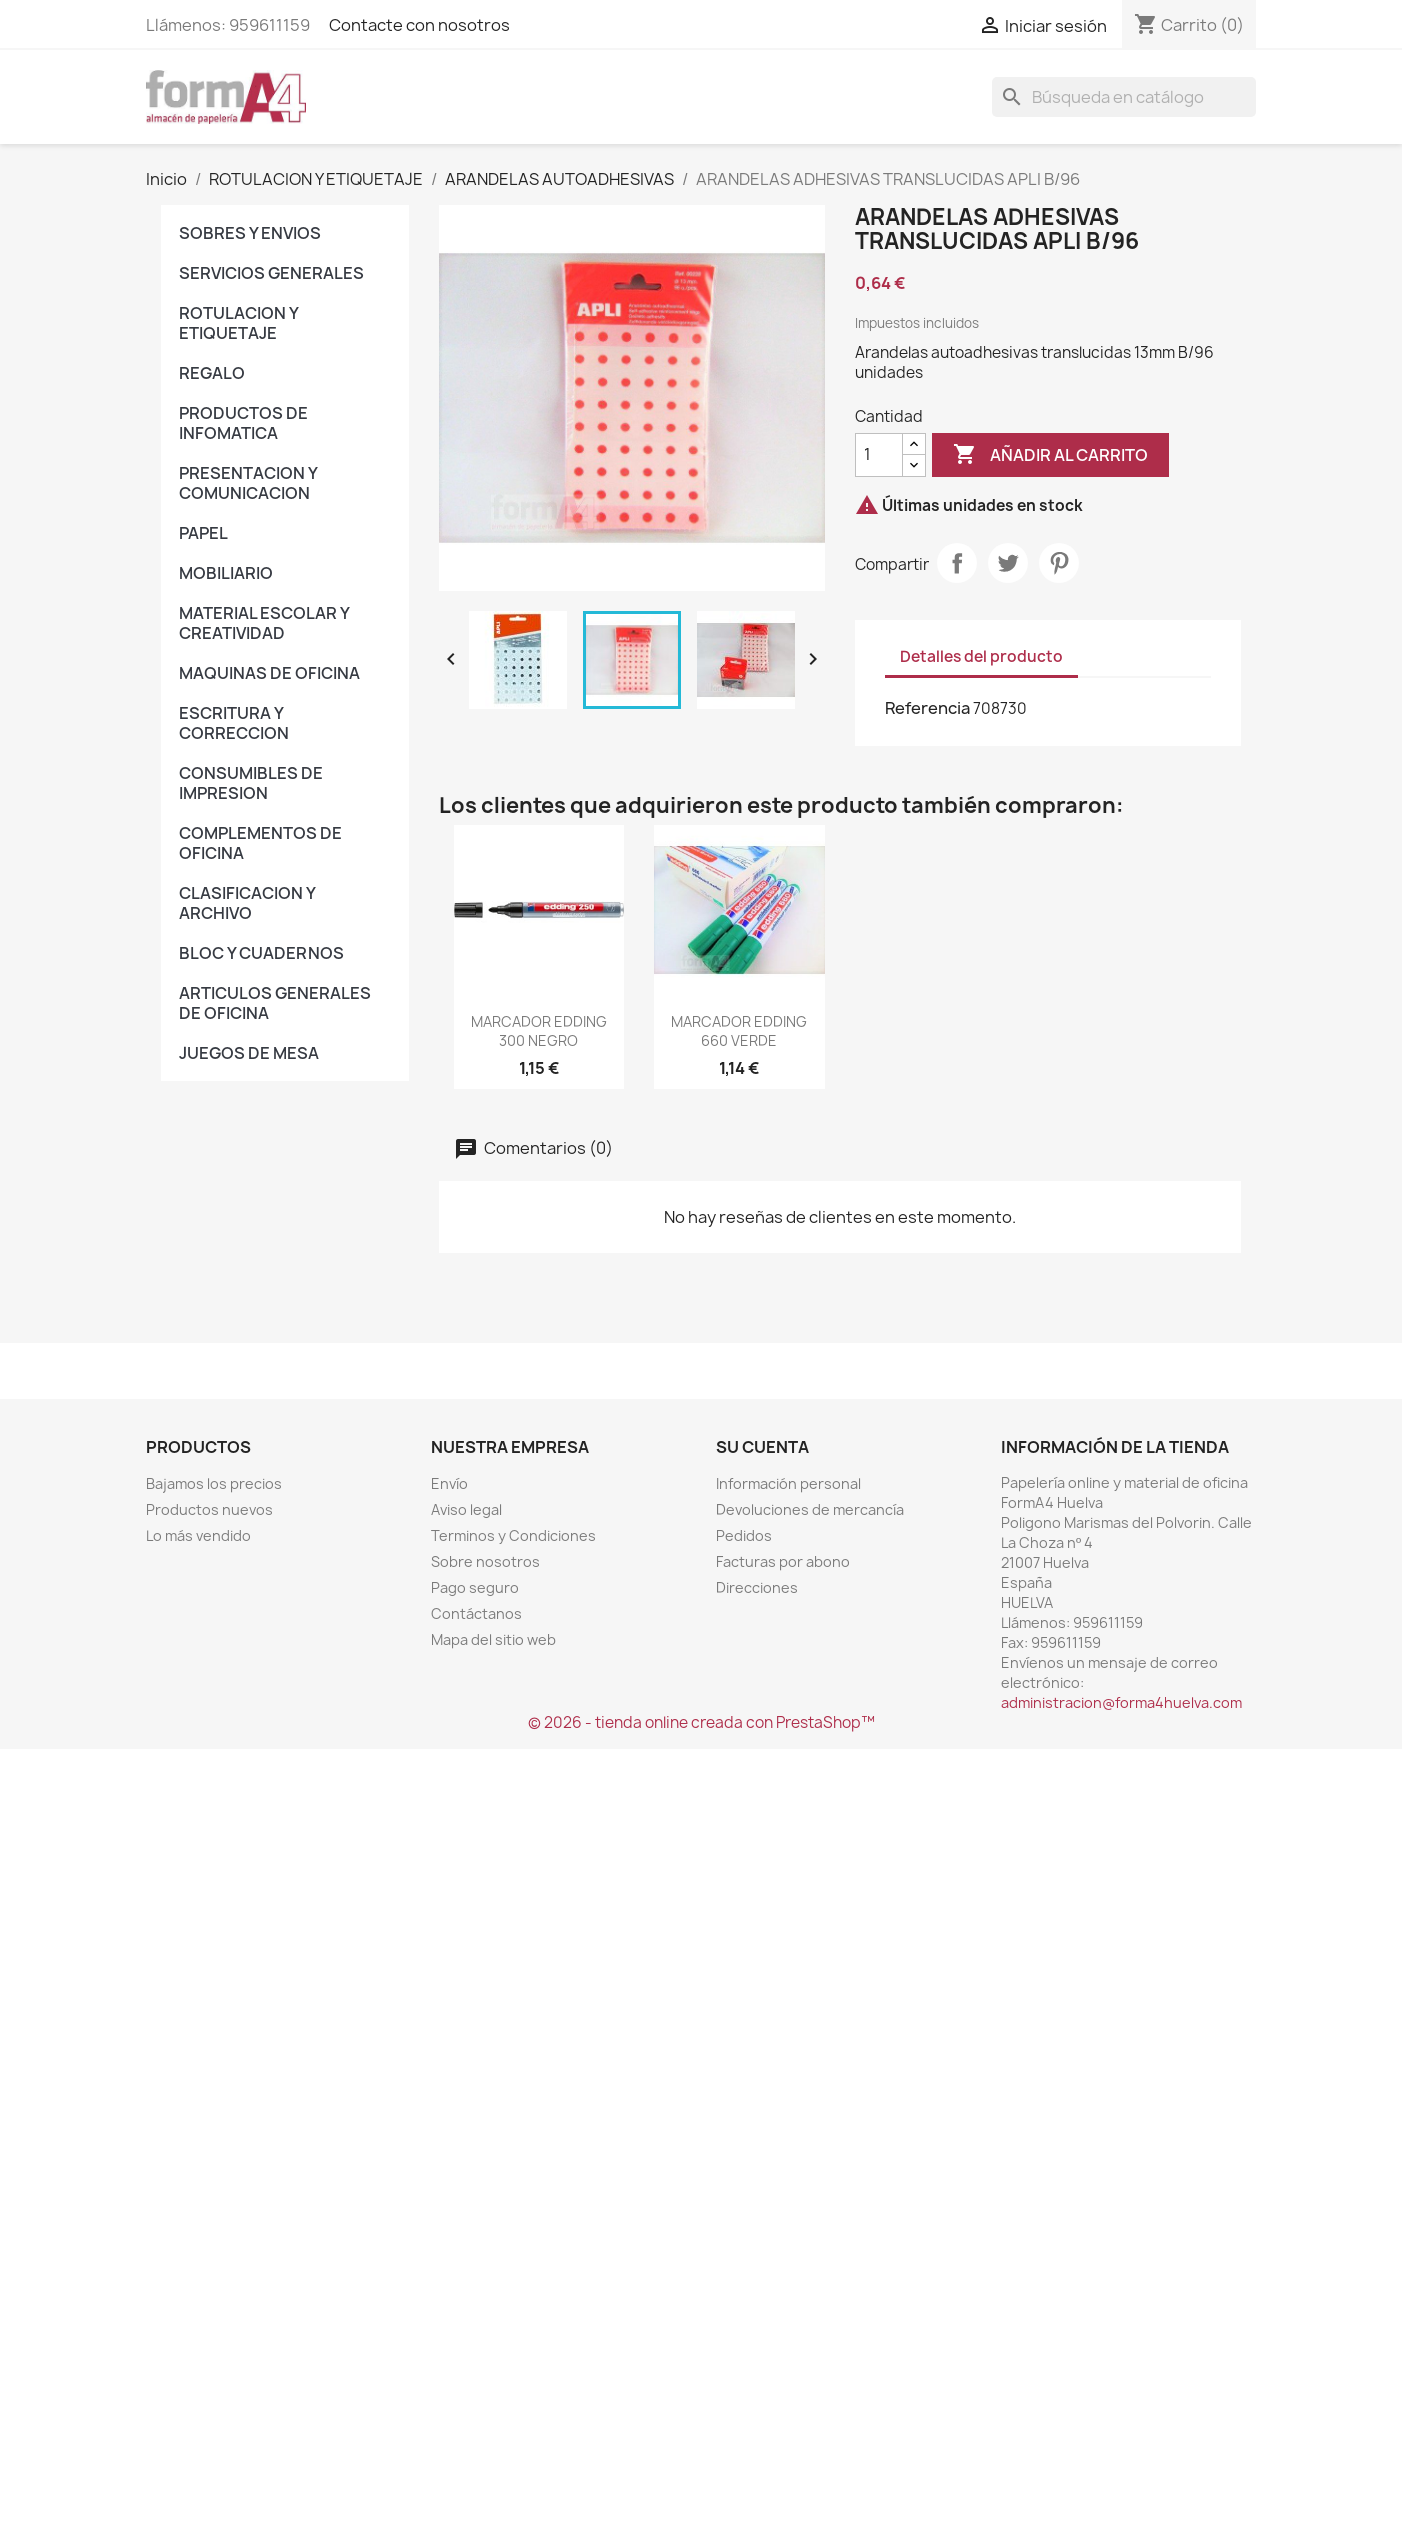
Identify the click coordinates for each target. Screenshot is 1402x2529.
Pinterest (1059, 563)
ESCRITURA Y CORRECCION (234, 723)
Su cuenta (762, 1447)
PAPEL (203, 533)
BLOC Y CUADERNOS (261, 953)
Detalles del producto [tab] (981, 656)
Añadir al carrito (1050, 455)
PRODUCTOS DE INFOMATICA (243, 423)
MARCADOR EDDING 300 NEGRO (539, 1031)
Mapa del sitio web (493, 1639)
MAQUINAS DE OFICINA (269, 673)
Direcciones (757, 1587)
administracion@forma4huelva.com (1121, 1702)
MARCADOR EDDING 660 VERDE (739, 1031)
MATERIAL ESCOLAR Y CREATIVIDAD (264, 623)
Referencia (927, 708)
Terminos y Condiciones (513, 1535)
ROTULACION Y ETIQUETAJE (238, 323)
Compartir (957, 563)
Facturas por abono (783, 1561)
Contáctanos (476, 1613)
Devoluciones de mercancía (810, 1509)
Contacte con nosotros (419, 25)
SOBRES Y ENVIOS (250, 233)
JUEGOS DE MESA (249, 1053)
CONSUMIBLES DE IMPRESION (251, 783)
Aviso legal (466, 1509)
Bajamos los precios (214, 1483)
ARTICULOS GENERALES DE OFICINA (275, 1003)
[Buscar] (1124, 97)
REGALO (212, 373)
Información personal (788, 1483)
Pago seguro (475, 1587)
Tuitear (1008, 563)
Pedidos (744, 1535)
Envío (449, 1483)
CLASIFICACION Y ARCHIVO (247, 903)
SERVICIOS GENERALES (271, 273)
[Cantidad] (879, 455)
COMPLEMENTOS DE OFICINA (260, 843)
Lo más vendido (198, 1535)
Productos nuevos (209, 1509)
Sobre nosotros (485, 1561)
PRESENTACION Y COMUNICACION (248, 483)
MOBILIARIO (226, 573)
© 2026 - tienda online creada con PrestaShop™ (701, 1722)
